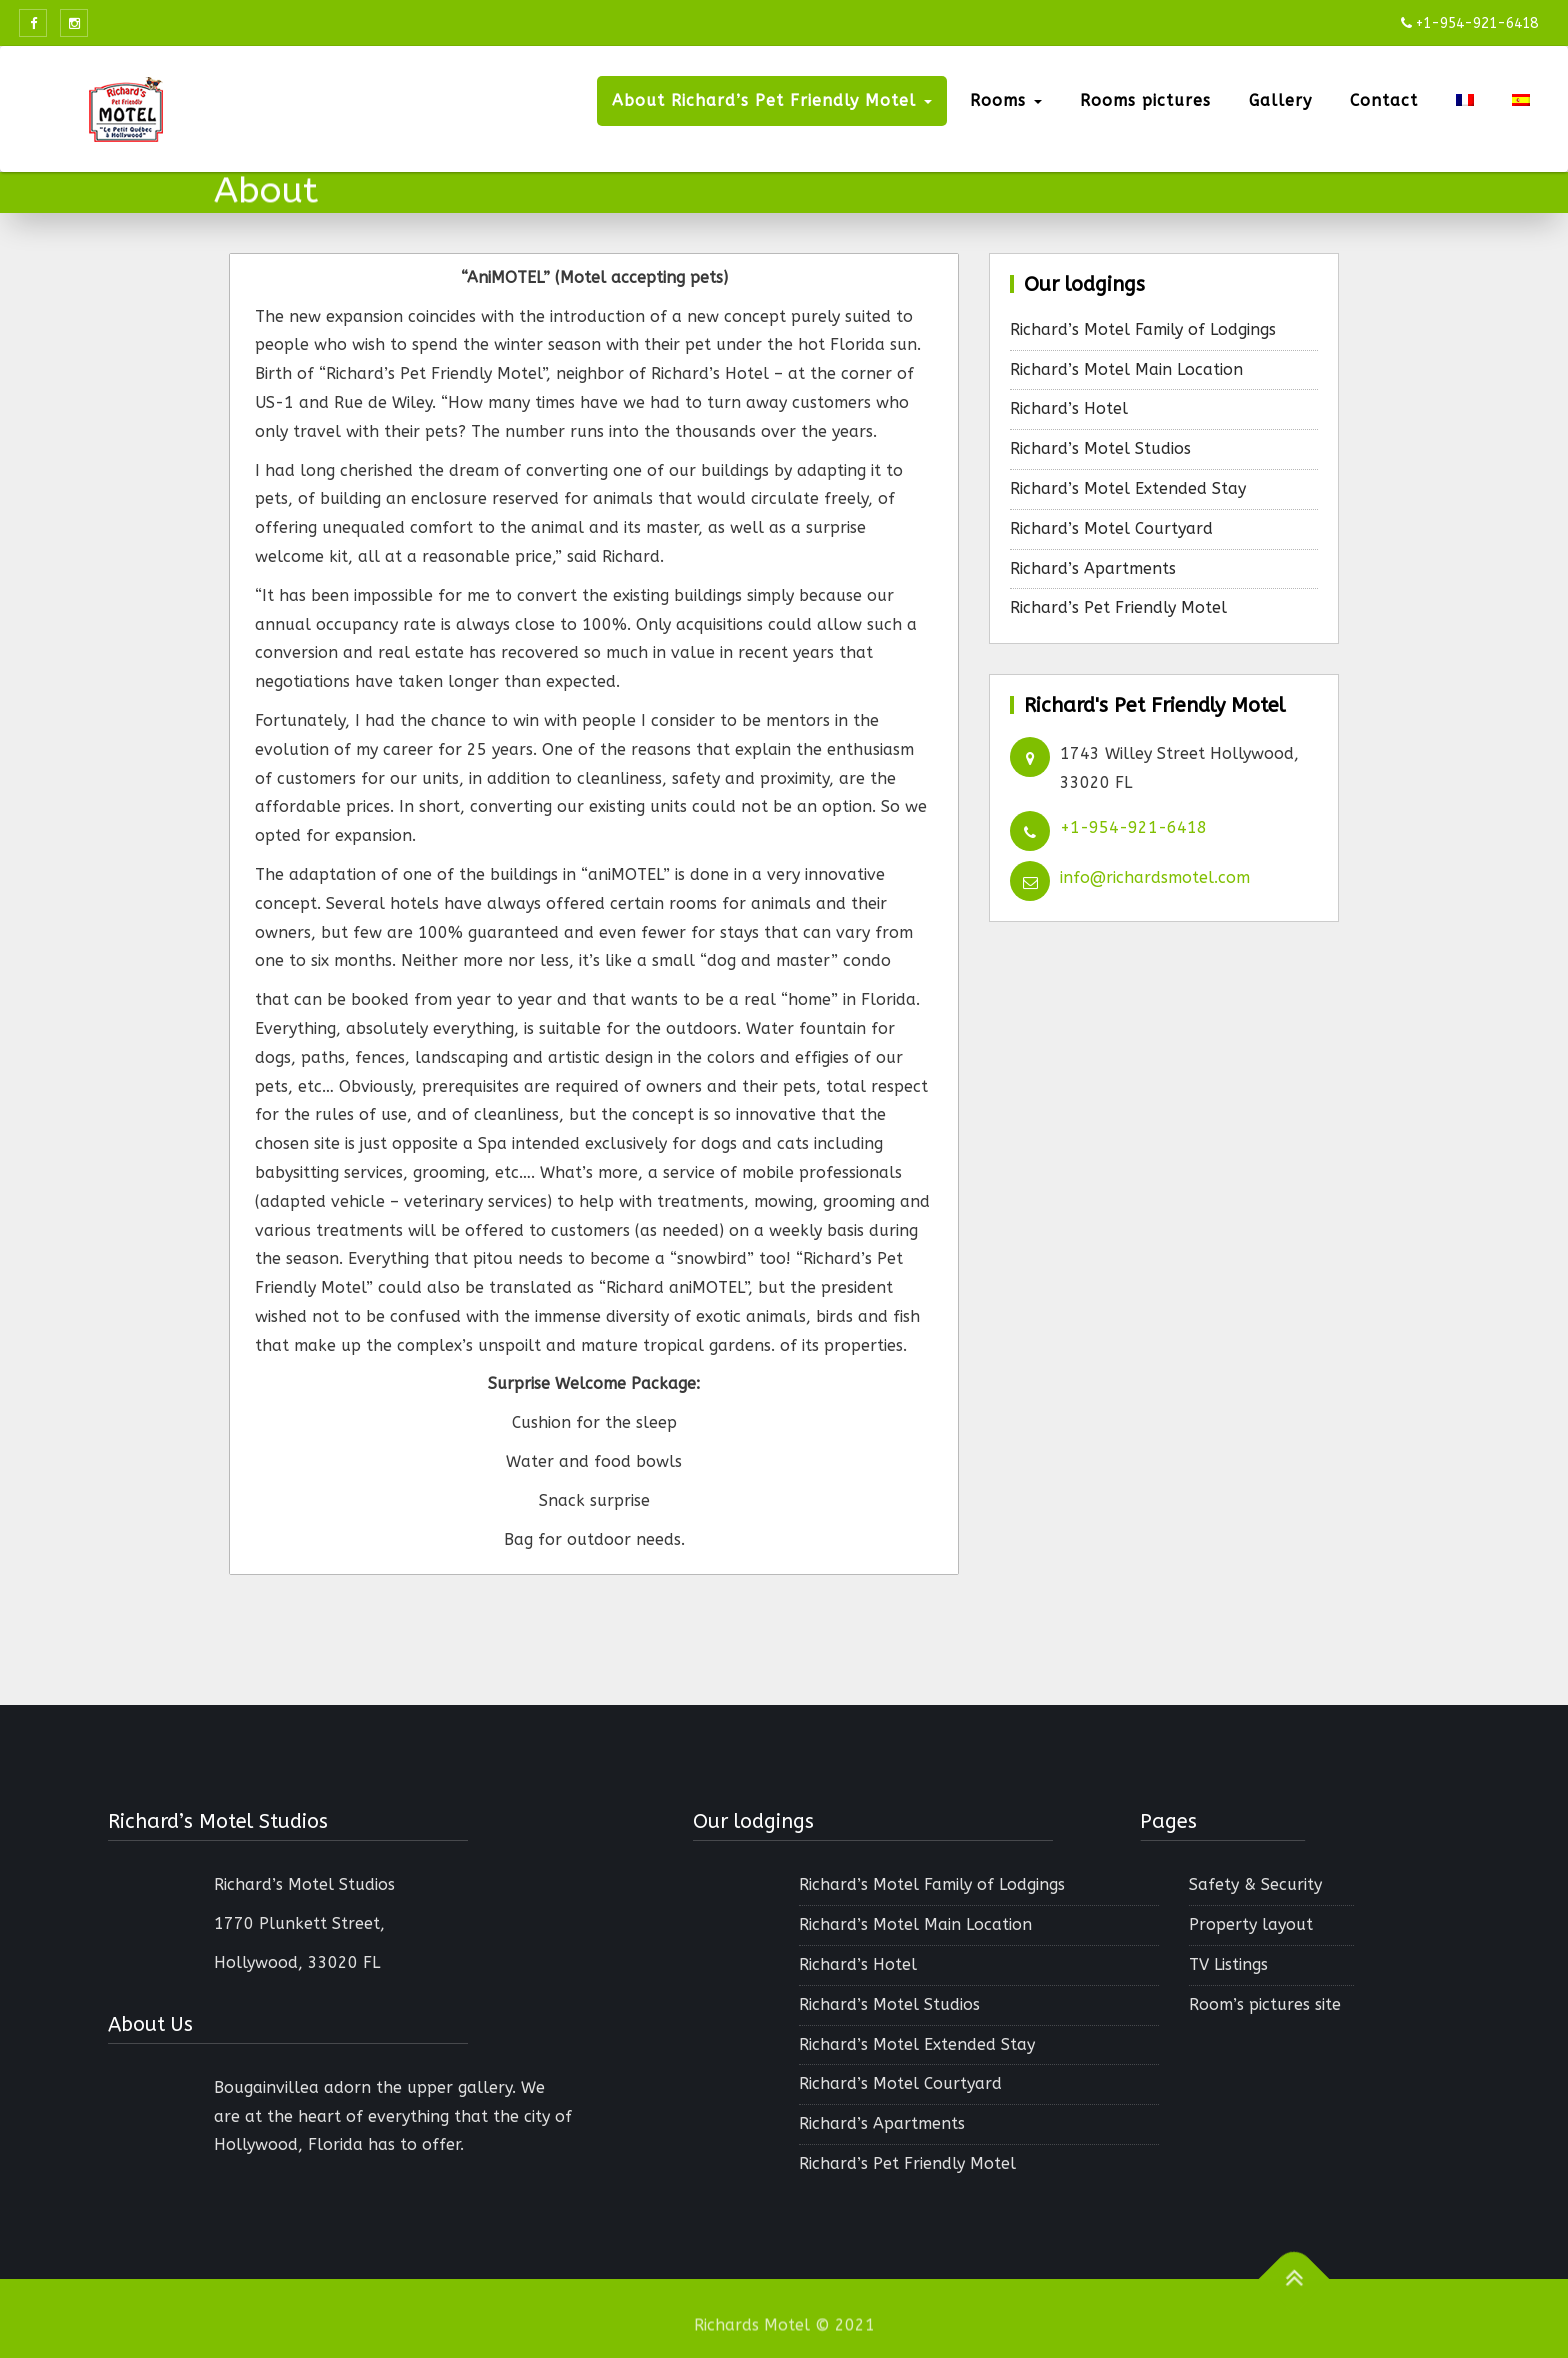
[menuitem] (1465, 101)
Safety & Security (1255, 1884)
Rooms (1006, 100)
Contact (1384, 100)
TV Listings (1228, 1964)
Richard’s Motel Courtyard (1111, 528)
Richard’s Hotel (1069, 408)
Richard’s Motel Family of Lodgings (1143, 329)
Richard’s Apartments (1093, 568)
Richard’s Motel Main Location (1126, 369)
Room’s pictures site (1265, 2004)
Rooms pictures (1145, 100)
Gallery (1280, 100)
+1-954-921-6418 (1133, 827)
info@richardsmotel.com (1155, 877)
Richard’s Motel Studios (1100, 448)
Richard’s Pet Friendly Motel (1118, 607)
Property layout (1251, 1924)
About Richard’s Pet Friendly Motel (772, 100)
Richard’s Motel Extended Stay (1128, 488)
